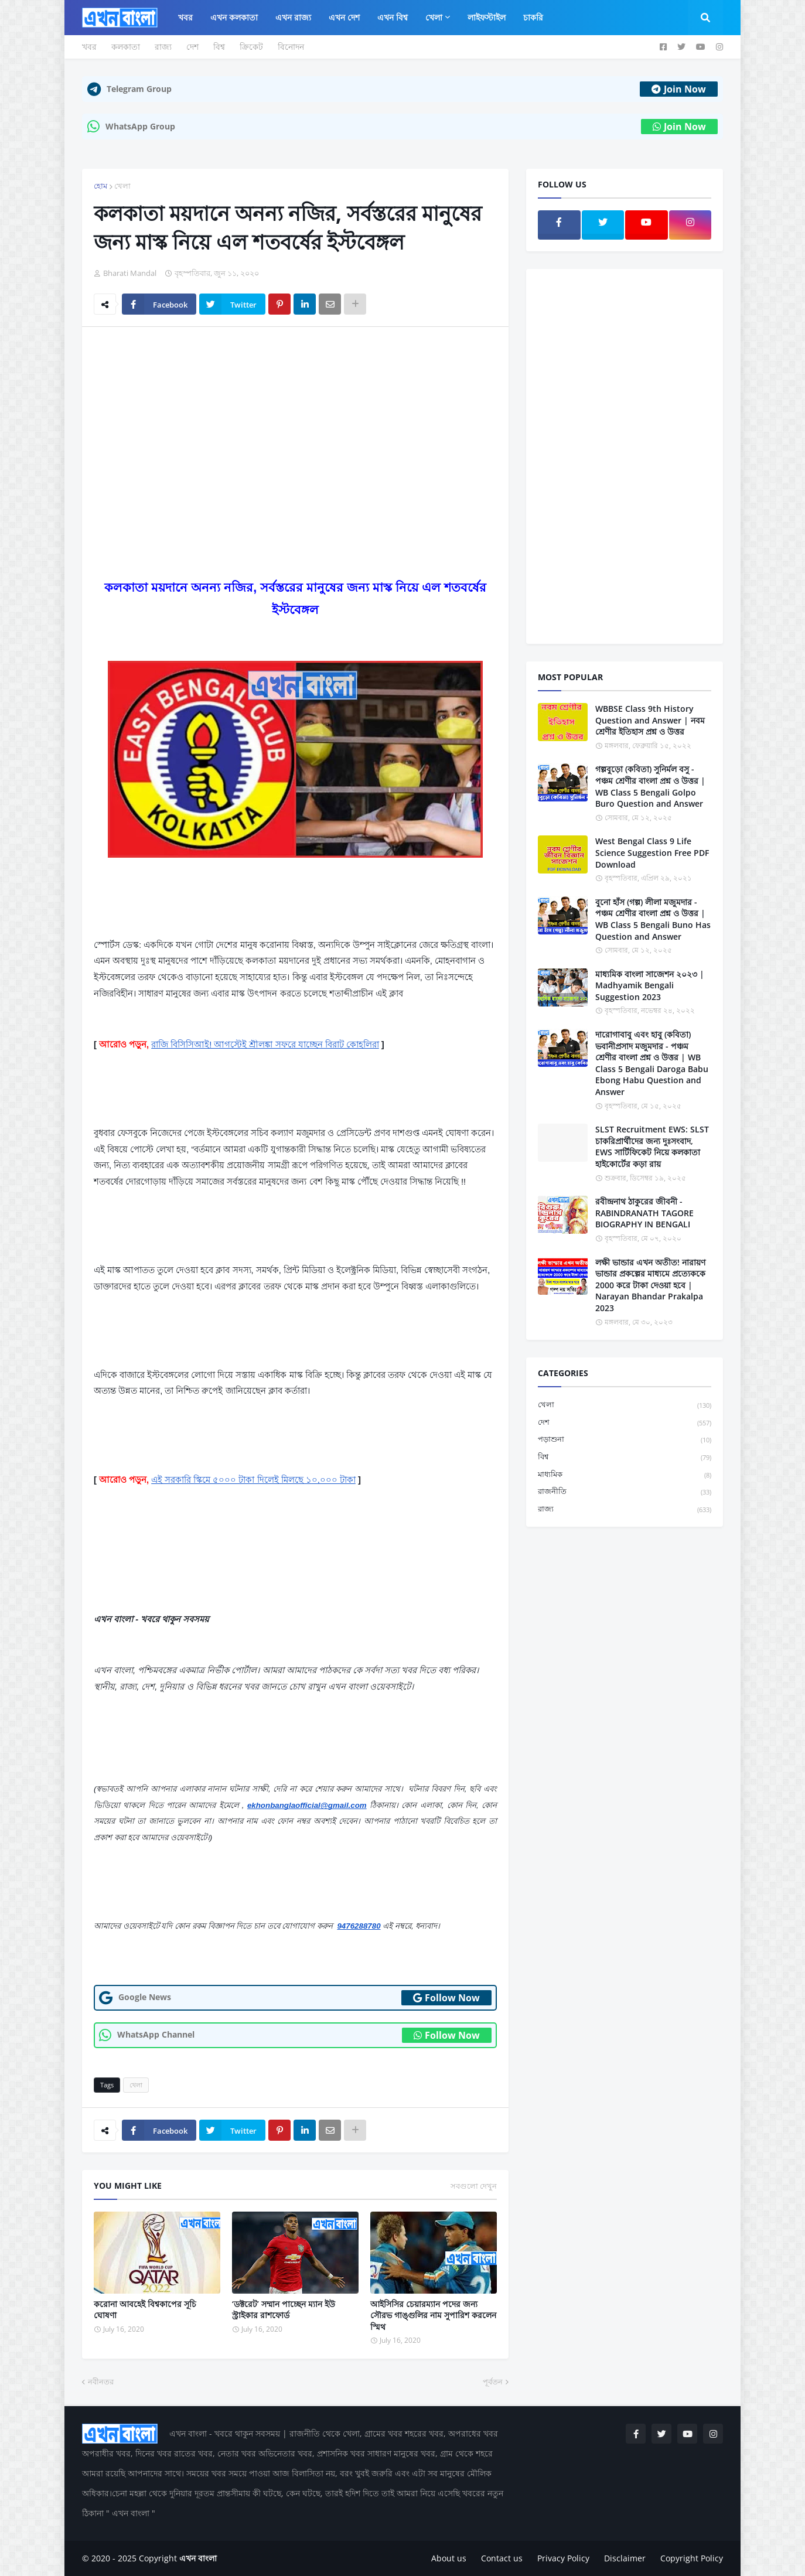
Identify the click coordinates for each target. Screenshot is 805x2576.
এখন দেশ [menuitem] (344, 17)
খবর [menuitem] (185, 17)
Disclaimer (625, 2558)
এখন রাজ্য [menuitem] (293, 17)
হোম (100, 185)
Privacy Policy (563, 2558)
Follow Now (446, 1997)
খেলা (122, 185)
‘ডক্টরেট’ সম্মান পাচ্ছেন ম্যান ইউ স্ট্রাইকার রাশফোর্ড (283, 2309)
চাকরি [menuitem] (533, 17)
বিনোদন (291, 46)
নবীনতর (101, 2381)
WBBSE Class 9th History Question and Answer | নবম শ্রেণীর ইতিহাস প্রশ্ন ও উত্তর (650, 720)
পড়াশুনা (624, 1440)
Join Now (678, 89)
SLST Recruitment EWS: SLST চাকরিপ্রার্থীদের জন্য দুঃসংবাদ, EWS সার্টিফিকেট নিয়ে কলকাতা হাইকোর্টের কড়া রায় (652, 1146)
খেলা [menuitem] (433, 17)
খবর (89, 46)
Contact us (502, 2558)
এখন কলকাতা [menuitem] (234, 17)
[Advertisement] (295, 424)
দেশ (192, 46)
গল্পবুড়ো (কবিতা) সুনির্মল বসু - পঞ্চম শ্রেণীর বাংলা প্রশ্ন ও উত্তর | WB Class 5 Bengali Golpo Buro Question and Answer (650, 786)
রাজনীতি (624, 1492)
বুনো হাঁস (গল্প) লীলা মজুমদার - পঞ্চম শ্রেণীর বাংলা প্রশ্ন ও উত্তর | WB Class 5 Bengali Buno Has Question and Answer (653, 919)
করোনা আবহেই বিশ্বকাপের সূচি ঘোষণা (145, 2309)
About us (448, 2558)
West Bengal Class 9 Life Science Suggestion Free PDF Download (652, 852)
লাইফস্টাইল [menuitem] (487, 17)
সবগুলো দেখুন (474, 2186)
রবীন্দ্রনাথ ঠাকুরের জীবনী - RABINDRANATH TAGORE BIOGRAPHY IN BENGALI (644, 1213)
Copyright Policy (691, 2558)
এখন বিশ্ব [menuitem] (392, 17)
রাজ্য (163, 46)
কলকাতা (125, 46)
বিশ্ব (219, 46)
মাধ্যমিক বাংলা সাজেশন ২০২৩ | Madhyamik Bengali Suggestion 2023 (649, 985)
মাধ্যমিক (624, 1475)
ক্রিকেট (251, 46)
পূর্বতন (493, 2381)
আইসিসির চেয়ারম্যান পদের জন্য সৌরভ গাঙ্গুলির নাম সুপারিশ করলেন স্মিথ (433, 2315)
